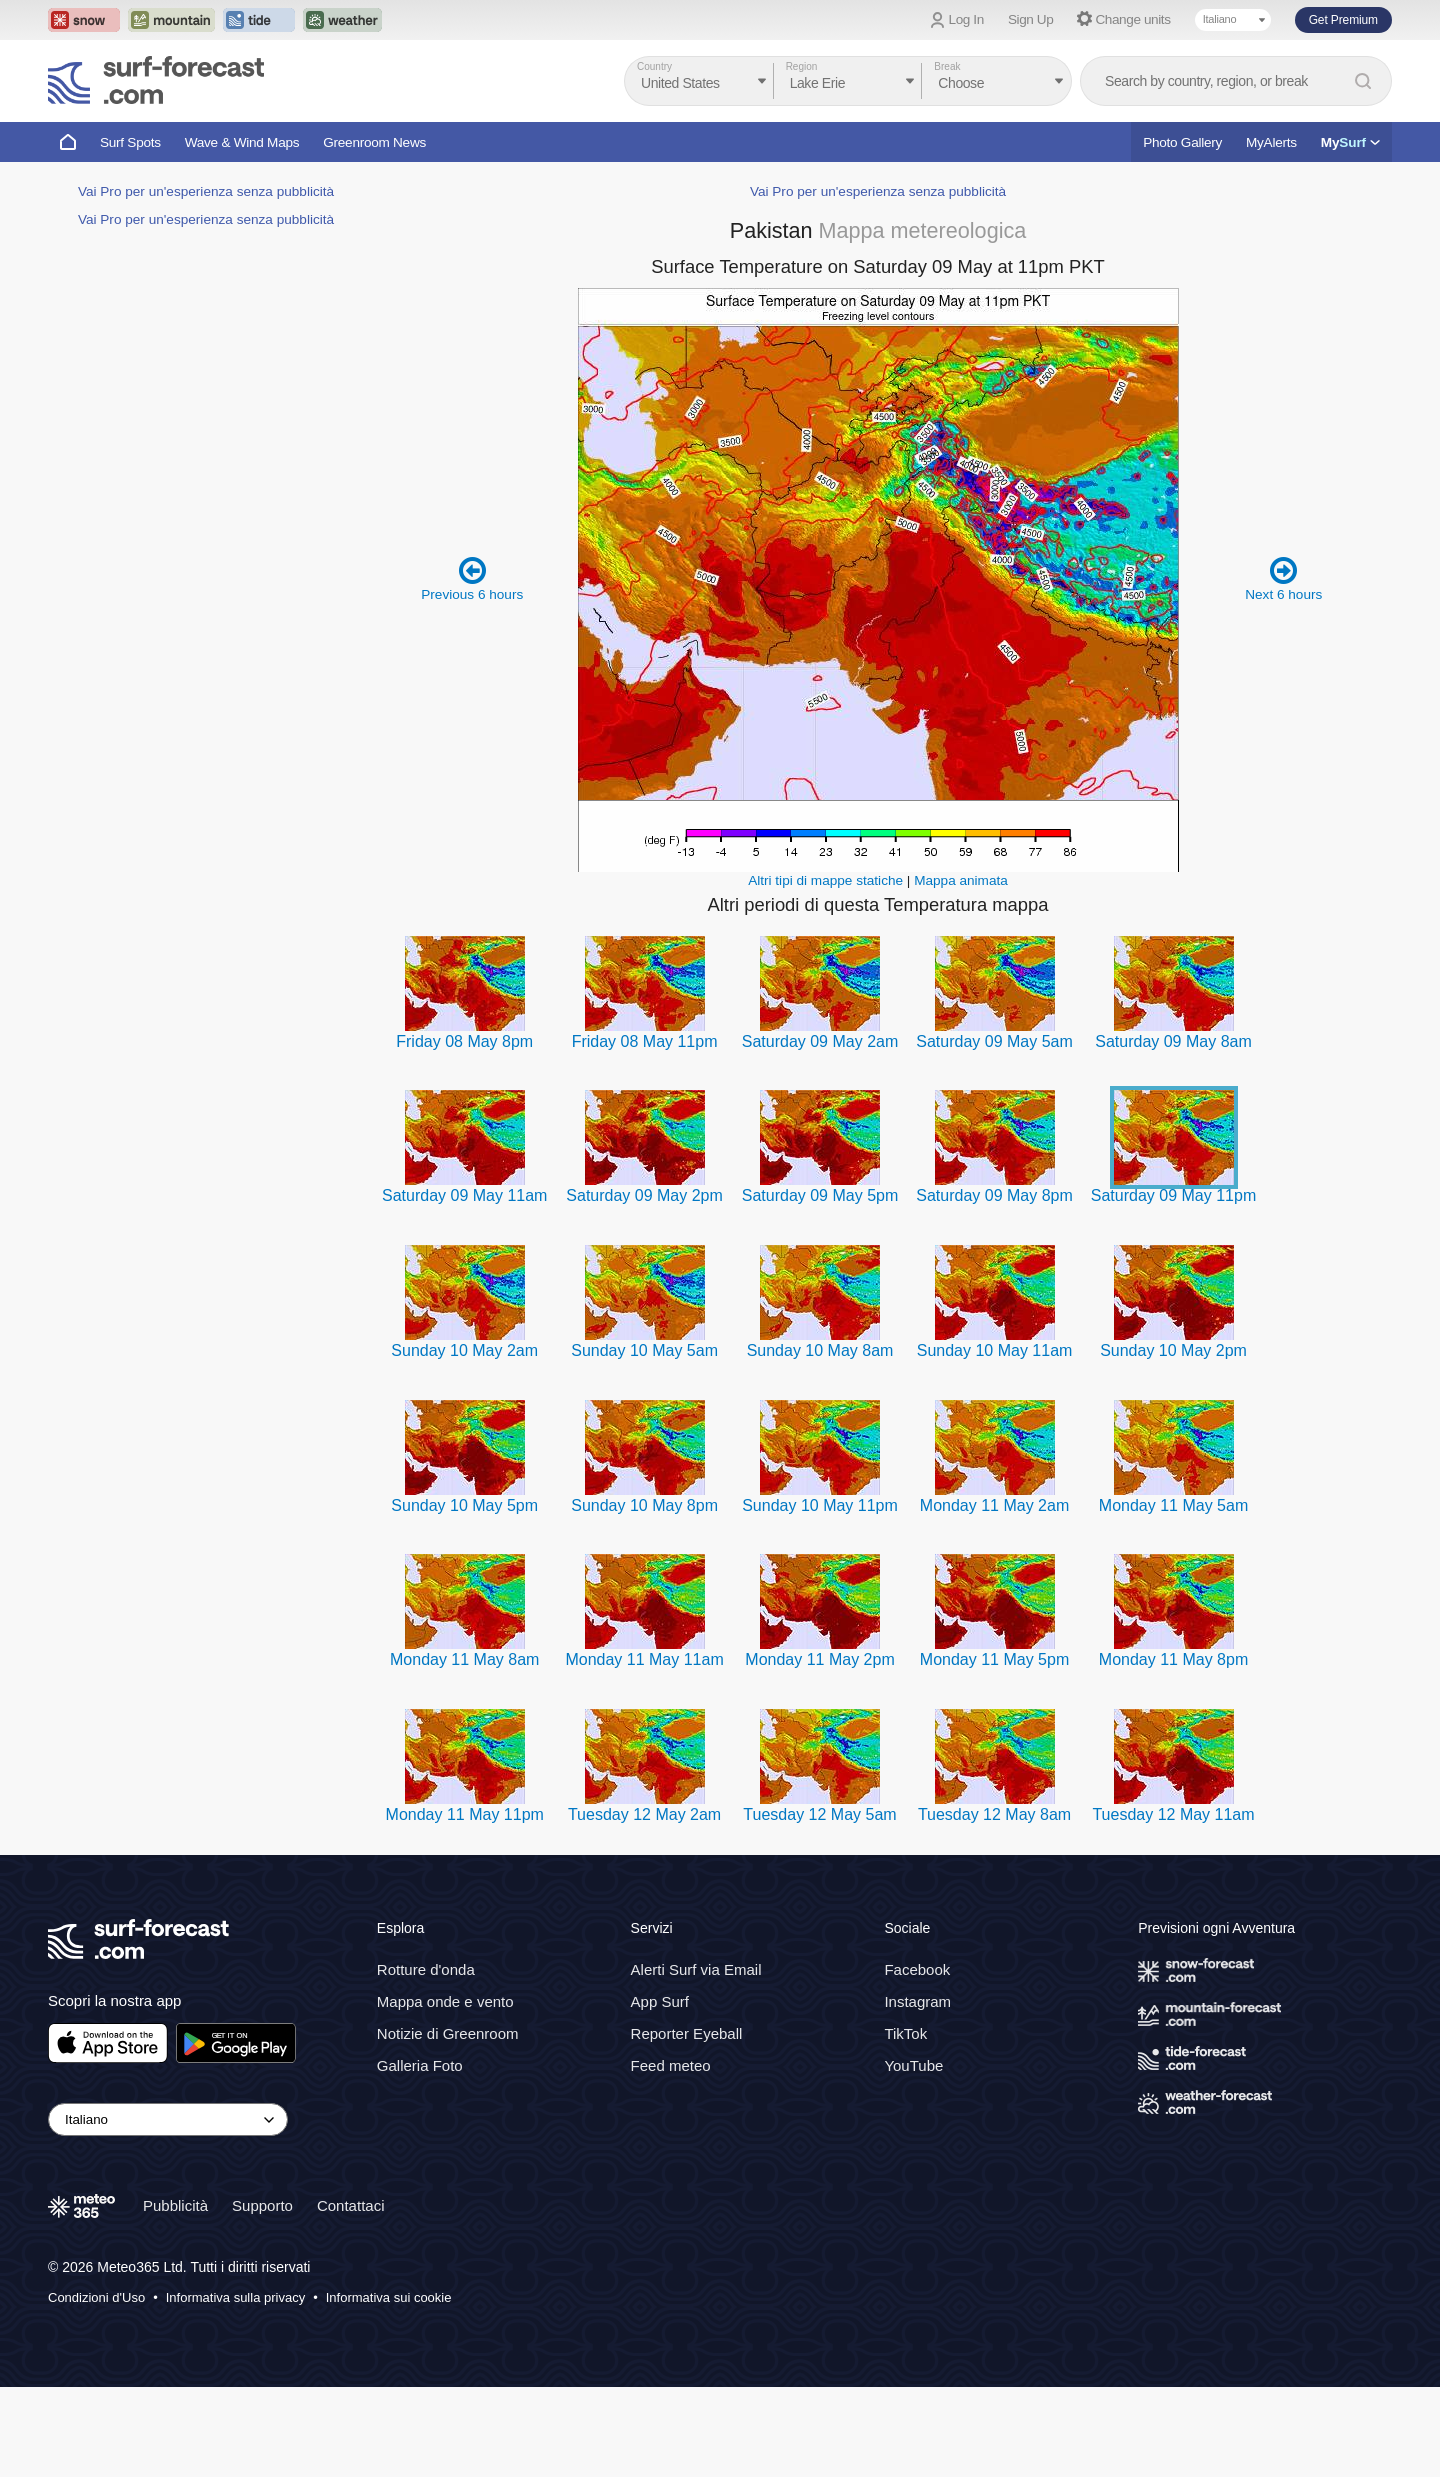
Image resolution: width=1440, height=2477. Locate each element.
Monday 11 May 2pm (819, 1659)
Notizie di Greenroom (448, 2033)
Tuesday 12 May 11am (1173, 1814)
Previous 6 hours (472, 578)
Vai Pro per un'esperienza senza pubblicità (206, 191)
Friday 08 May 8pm (464, 1041)
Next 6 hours (1283, 578)
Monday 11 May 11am (644, 1659)
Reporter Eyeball (687, 2033)
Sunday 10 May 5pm (464, 1505)
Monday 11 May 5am (1173, 1505)
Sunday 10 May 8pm (644, 1505)
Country (654, 66)
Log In (966, 19)
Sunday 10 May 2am (464, 1350)
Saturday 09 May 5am (994, 1041)
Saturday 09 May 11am (464, 1195)
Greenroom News (374, 142)
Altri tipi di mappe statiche (825, 880)
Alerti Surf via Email (696, 1969)
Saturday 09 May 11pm (1173, 1195)
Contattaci (351, 2205)
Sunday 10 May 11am (995, 1350)
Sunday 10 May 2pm (1173, 1350)
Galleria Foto (420, 2065)
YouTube (913, 2065)
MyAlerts (1271, 142)
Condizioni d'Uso (96, 2297)
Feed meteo (671, 2065)
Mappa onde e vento (445, 2001)
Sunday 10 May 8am (820, 1350)
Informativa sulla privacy (235, 2297)
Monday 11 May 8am (464, 1659)
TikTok (905, 2033)
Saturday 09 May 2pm (644, 1195)
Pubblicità (175, 2205)
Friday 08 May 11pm (645, 1041)
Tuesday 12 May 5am (819, 1814)
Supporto (262, 2205)
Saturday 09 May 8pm (994, 1195)
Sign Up (1031, 19)
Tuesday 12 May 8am (994, 1814)
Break (947, 66)
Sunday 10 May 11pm (820, 1505)
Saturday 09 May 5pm (820, 1195)
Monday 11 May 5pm (994, 1659)
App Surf (660, 2001)
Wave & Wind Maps (242, 142)
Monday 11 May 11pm (465, 1814)
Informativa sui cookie (389, 2297)
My (1350, 142)
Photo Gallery (1182, 142)
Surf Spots (130, 142)
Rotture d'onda (426, 1969)
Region (802, 66)
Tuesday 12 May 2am (644, 1814)
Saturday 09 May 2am (820, 1041)
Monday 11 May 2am (994, 1505)
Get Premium (1343, 20)
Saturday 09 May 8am (1173, 1041)
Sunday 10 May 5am (644, 1350)
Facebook (917, 1969)
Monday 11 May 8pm (1173, 1659)
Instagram (917, 2001)
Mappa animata (961, 880)
